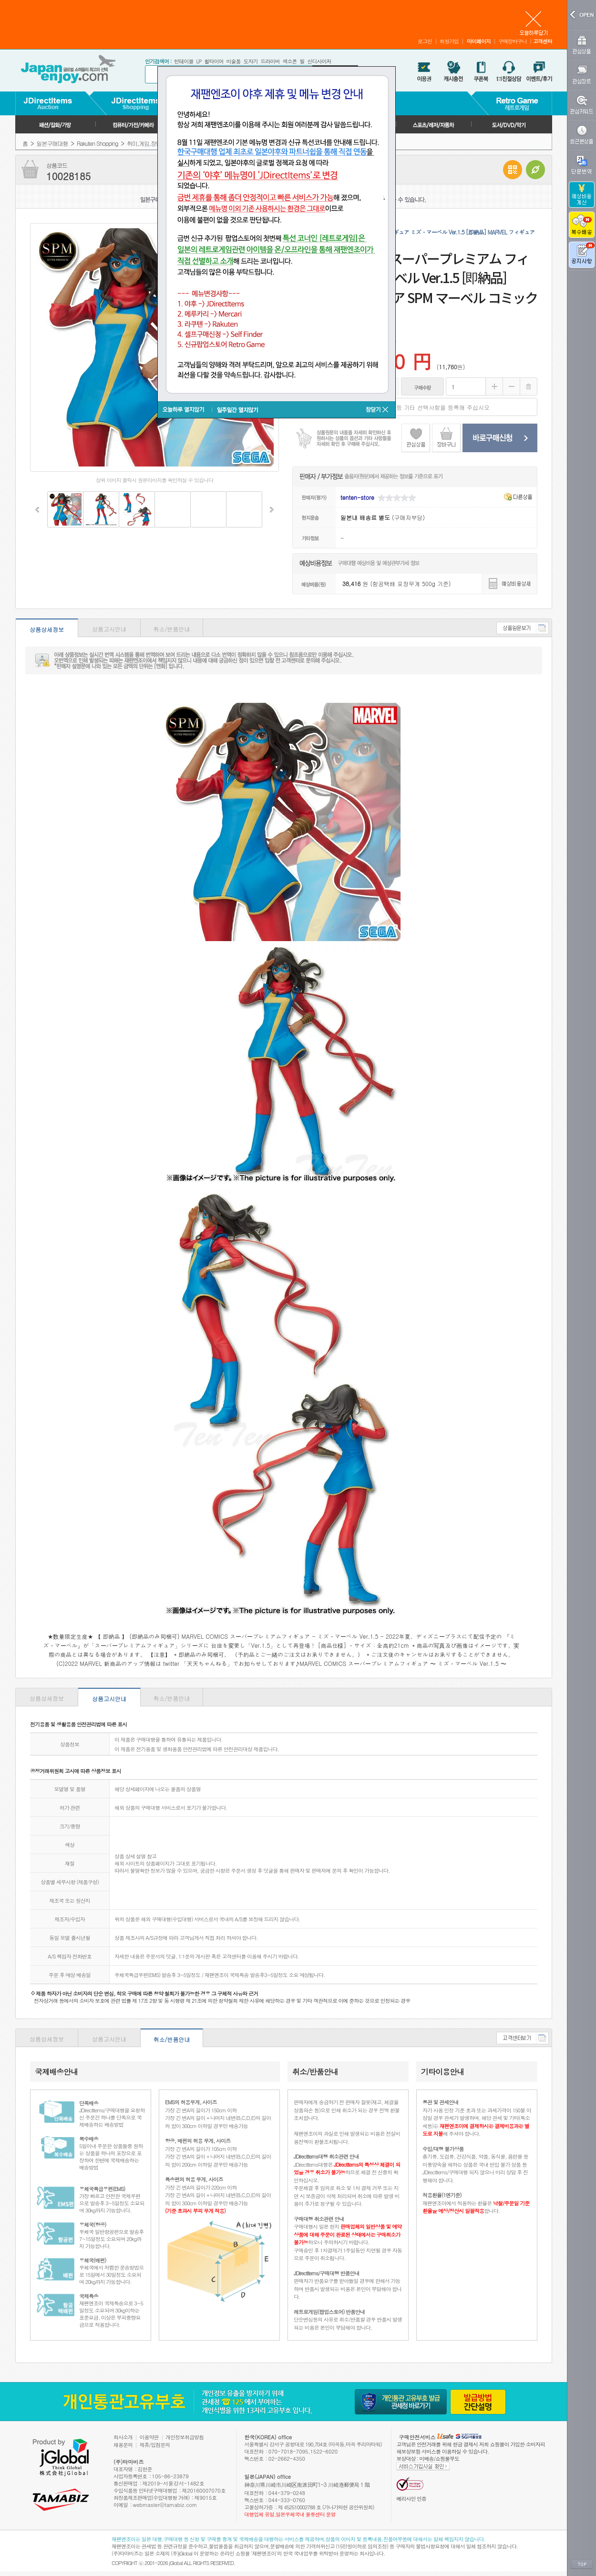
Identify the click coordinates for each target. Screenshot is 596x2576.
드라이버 (269, 61)
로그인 (425, 41)
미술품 (233, 61)
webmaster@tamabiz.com (165, 2504)
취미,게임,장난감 (146, 143)
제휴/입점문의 (155, 2444)
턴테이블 (183, 61)
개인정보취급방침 (184, 2437)
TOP (582, 2564)
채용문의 (123, 2444)
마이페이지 (479, 41)
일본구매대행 (52, 143)
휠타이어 (213, 61)
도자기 (250, 61)
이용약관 (149, 2437)
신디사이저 (319, 61)
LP (198, 61)
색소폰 (289, 61)
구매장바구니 (512, 41)
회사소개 (123, 2437)
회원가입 (449, 41)
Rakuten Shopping (97, 143)
